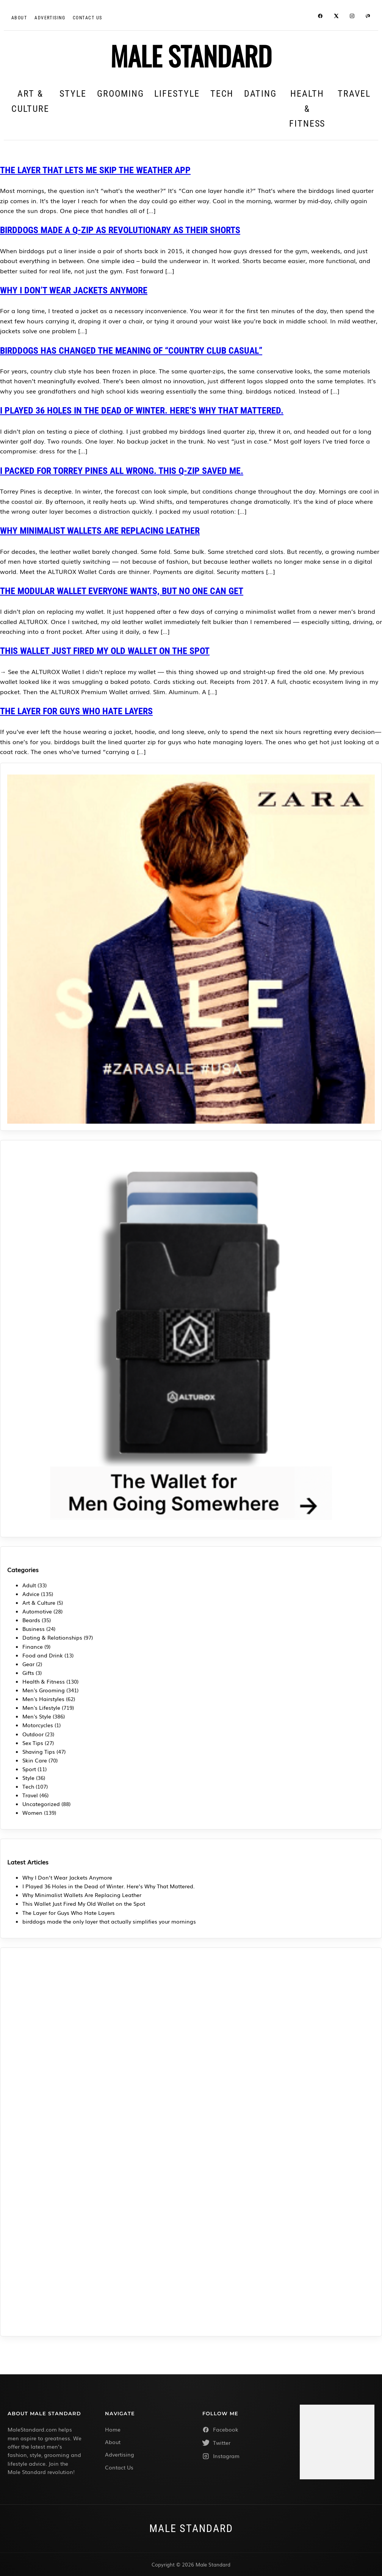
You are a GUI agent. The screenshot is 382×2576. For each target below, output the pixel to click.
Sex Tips (32, 1743)
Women (32, 1812)
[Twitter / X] (336, 17)
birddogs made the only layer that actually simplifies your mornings (109, 1921)
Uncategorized (41, 1804)
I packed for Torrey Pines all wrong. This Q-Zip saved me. (121, 471)
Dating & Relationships (52, 1637)
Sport (29, 1769)
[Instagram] (352, 17)
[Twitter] (239, 2442)
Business (33, 1628)
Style (72, 93)
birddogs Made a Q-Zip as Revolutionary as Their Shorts (120, 230)
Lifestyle (176, 93)
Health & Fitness (307, 108)
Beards (31, 1620)
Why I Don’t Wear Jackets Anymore (73, 290)
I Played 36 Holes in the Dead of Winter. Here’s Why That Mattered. (141, 410)
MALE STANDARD (191, 55)
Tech (222, 93)
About (19, 17)
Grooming (120, 93)
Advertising (49, 17)
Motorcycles (37, 1725)
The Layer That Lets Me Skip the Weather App (95, 170)
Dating (260, 93)
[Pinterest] (368, 17)
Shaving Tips (38, 1751)
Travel (354, 93)
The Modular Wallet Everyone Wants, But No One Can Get (121, 591)
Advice (30, 1594)
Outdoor (33, 1734)
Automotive (37, 1611)
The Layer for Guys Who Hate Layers (76, 711)
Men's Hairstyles (43, 1699)
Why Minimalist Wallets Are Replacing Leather (100, 530)
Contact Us (119, 2467)
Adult (29, 1585)
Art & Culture (30, 101)
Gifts (28, 1672)
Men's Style (36, 1716)
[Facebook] (320, 17)
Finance (32, 1646)
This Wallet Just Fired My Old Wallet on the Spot (105, 651)
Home (113, 2429)
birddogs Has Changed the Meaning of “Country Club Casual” (131, 350)
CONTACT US (87, 17)
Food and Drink (42, 1655)
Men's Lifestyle (41, 1707)
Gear (28, 1664)
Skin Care (34, 1760)
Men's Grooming (43, 1690)
